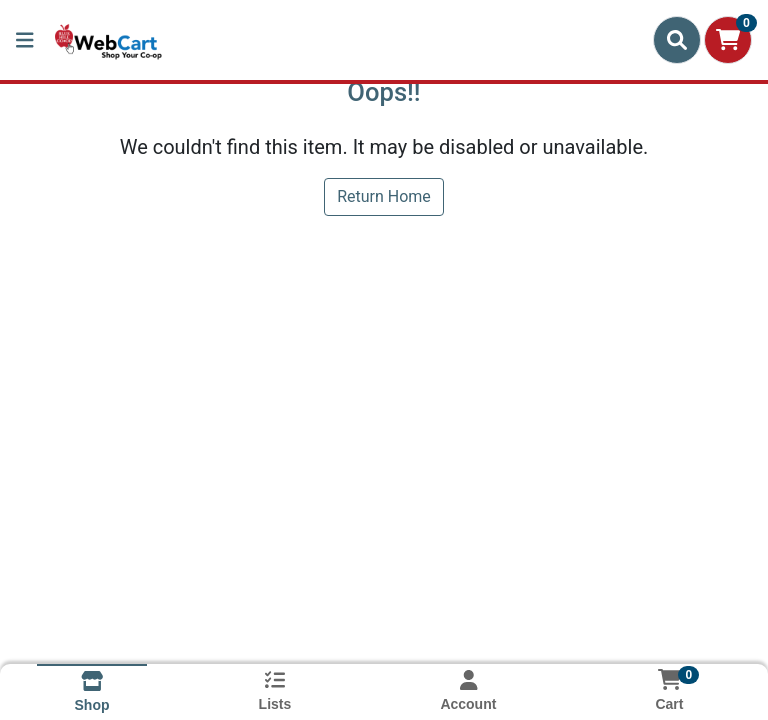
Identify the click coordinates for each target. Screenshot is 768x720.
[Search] (677, 40)
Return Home (384, 196)
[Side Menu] (25, 40)
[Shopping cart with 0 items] (728, 40)
